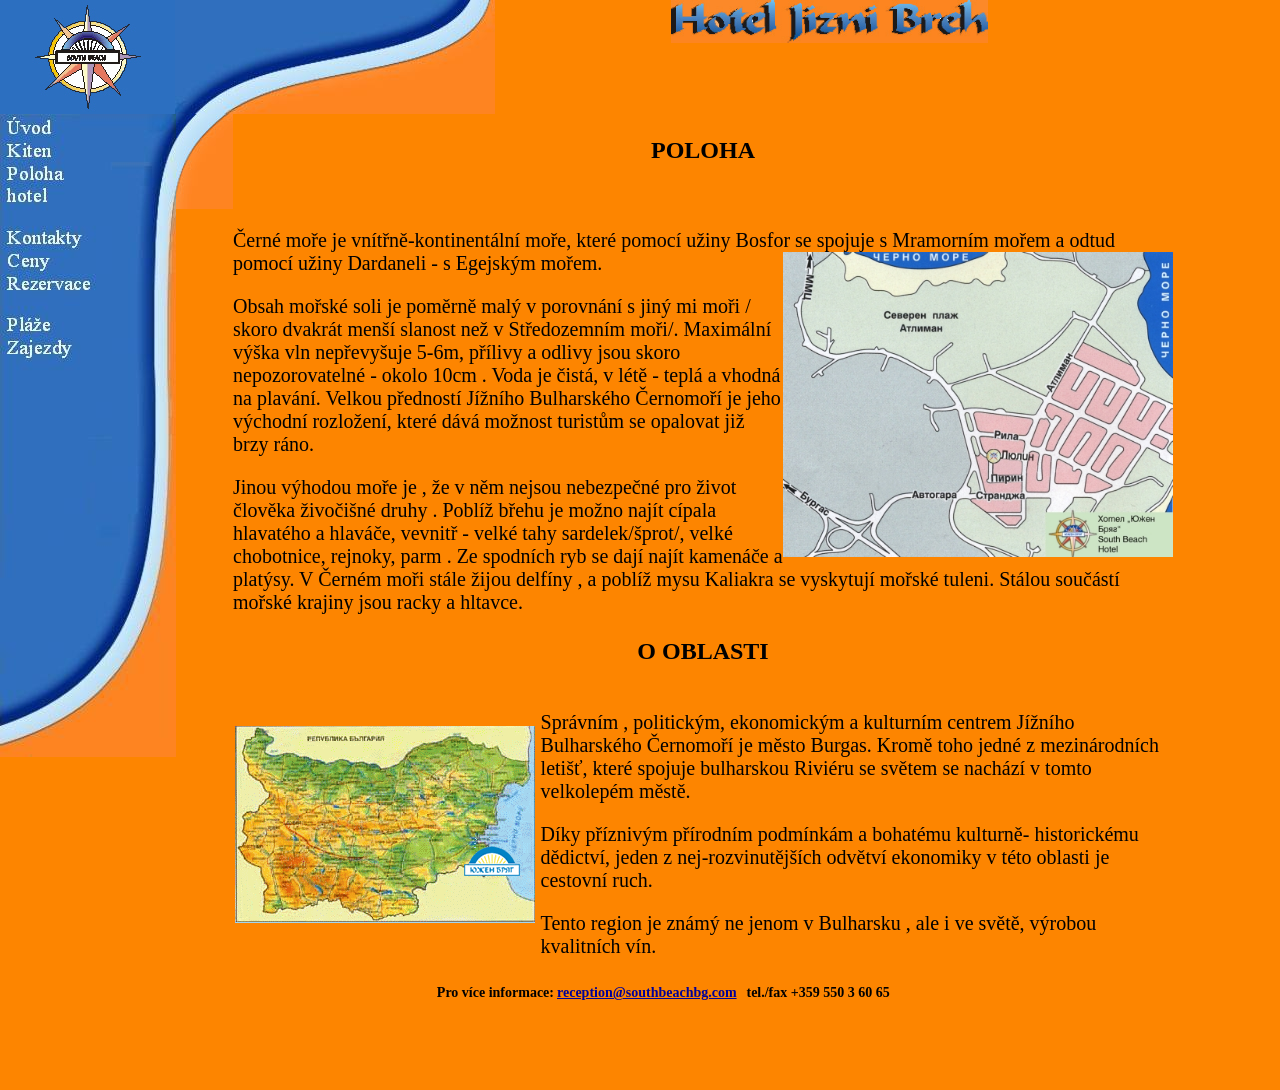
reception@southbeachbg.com (647, 992)
